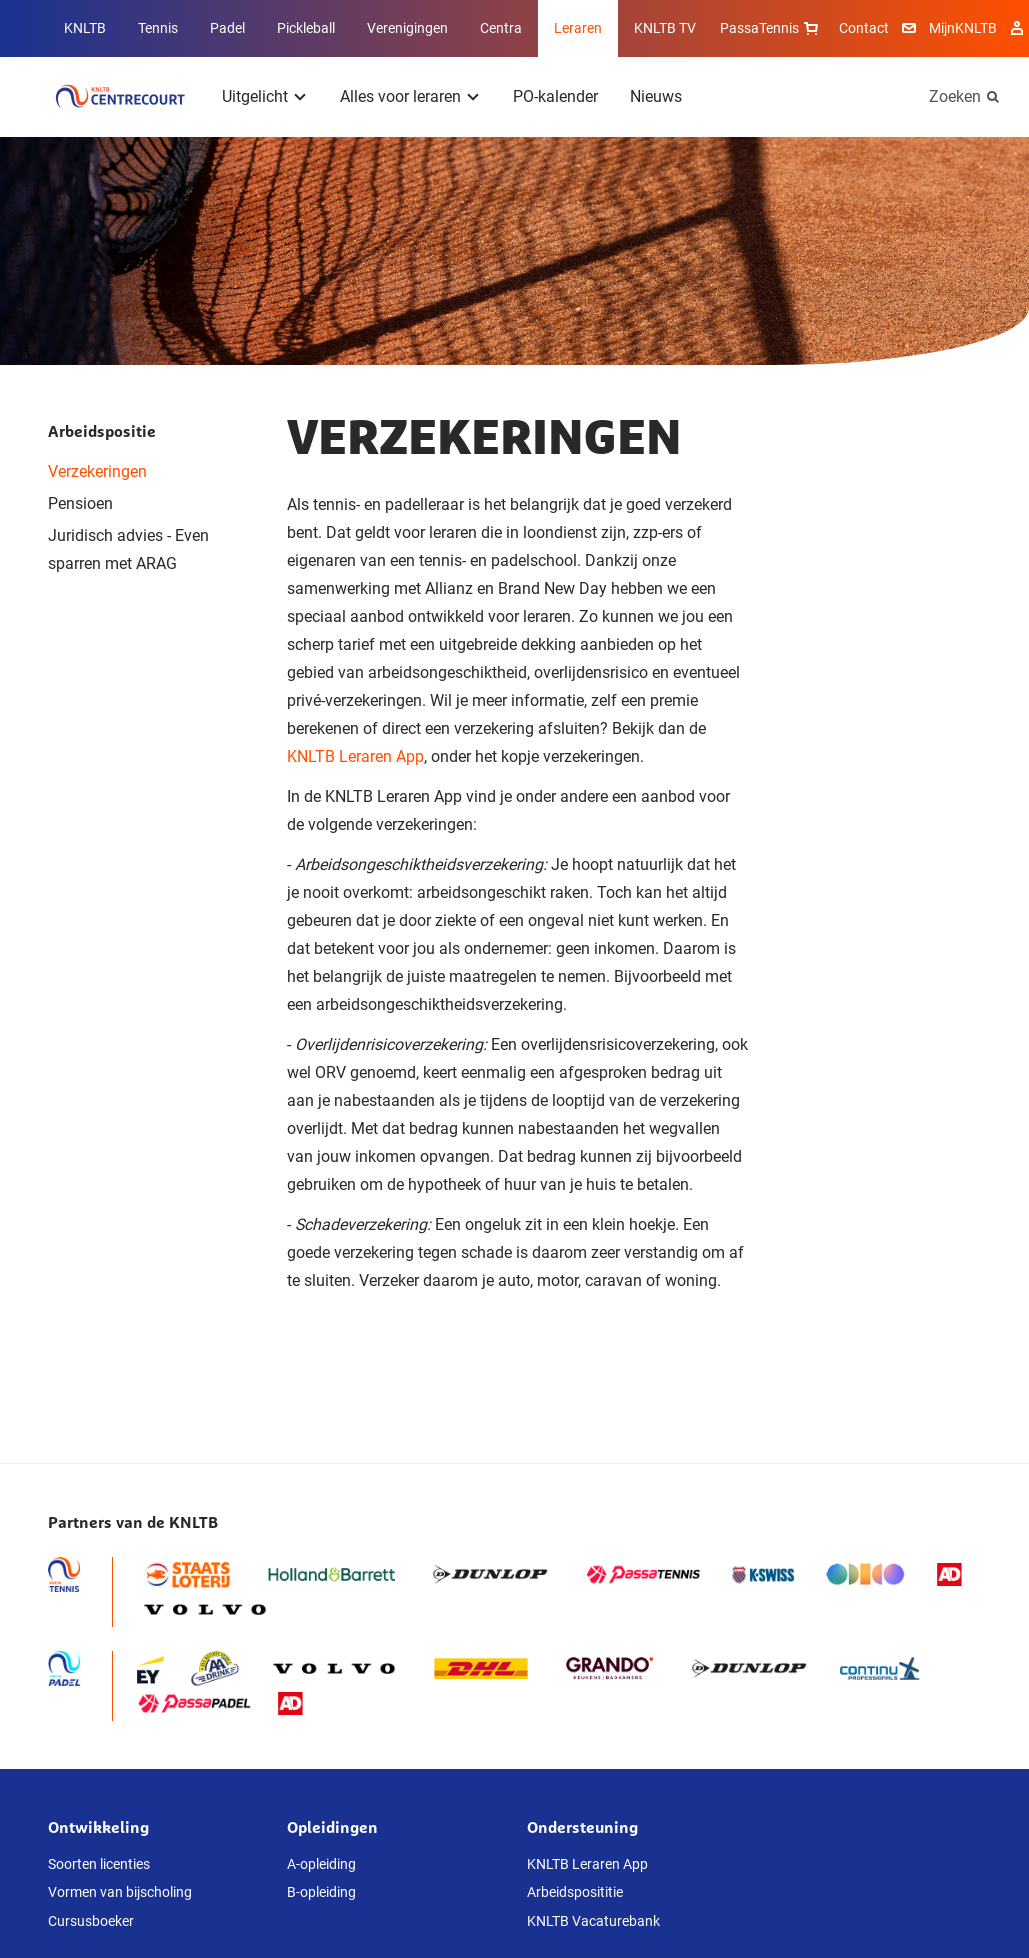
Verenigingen (407, 28)
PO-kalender (555, 96)
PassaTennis (771, 28)
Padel (227, 28)
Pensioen (80, 503)
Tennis (158, 28)
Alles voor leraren (400, 96)
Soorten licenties (99, 1864)
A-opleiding (321, 1864)
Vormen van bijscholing (120, 1892)
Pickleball (306, 28)
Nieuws (656, 96)
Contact (864, 28)
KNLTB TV (665, 28)
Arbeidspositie (102, 431)
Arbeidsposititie (575, 1892)
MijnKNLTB (963, 28)
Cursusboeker (91, 1921)
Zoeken (955, 96)
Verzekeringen (97, 471)
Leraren (578, 28)
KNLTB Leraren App (355, 756)
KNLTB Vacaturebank (593, 1921)
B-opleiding (321, 1892)
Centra (501, 28)
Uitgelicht (255, 96)
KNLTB (85, 28)
